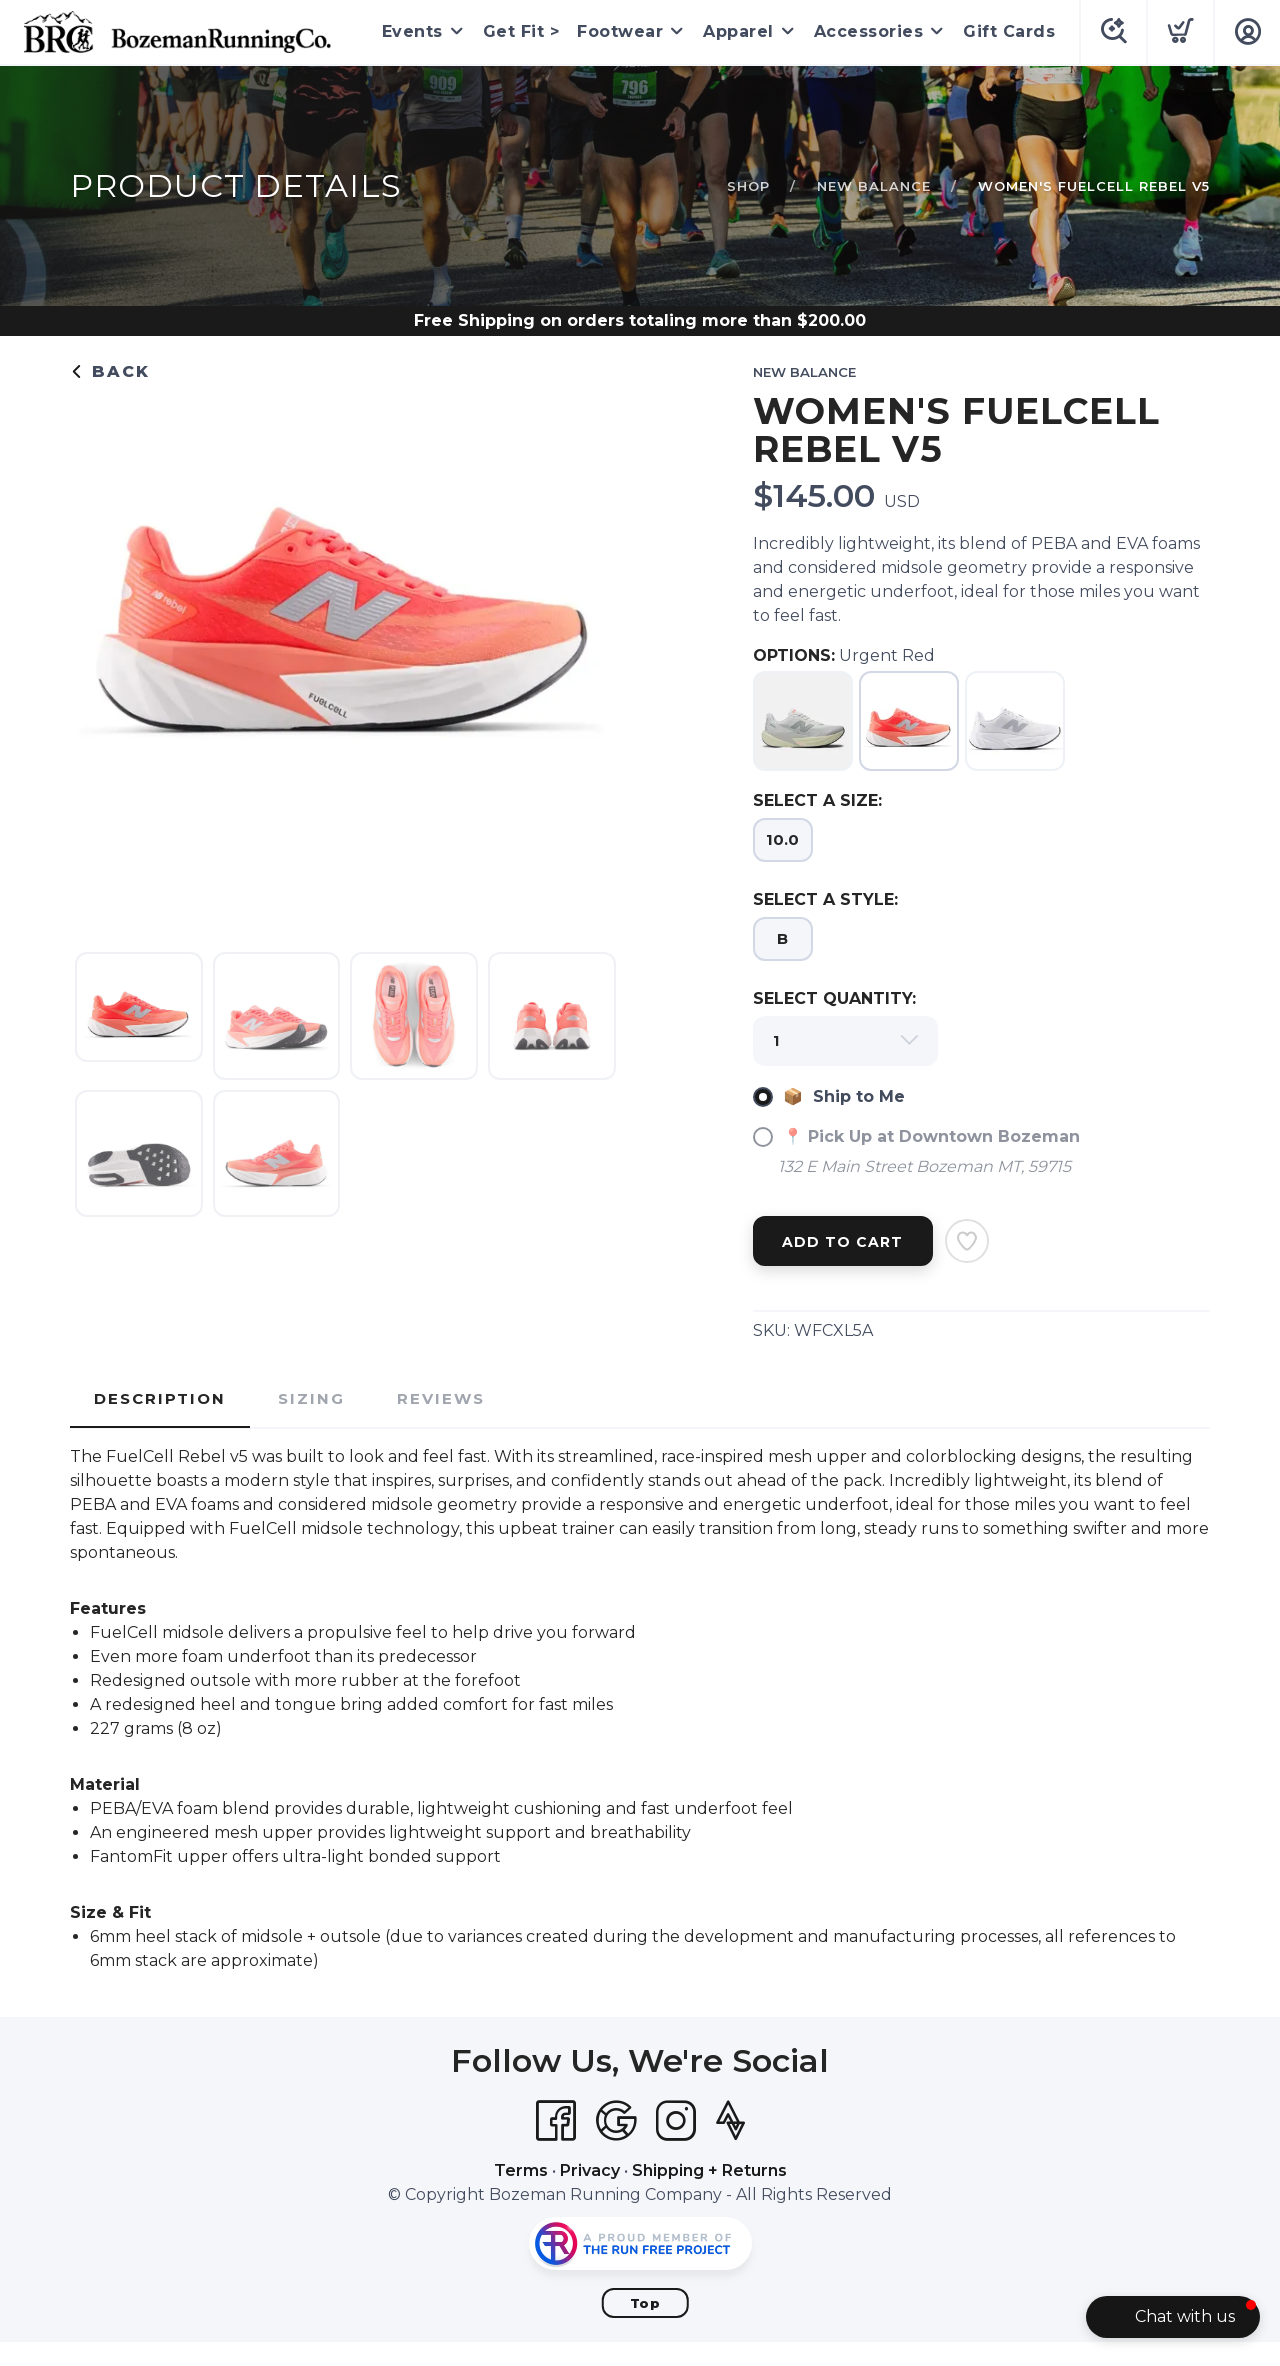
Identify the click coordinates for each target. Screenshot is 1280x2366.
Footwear (620, 31)
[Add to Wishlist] (967, 1241)
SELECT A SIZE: (817, 800)
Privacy (590, 2170)
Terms (521, 2170)
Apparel (738, 31)
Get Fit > (521, 31)
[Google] (616, 2121)
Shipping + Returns (709, 2170)
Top (645, 2303)
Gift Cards (1009, 31)
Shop (748, 186)
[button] (1173, 2317)
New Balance (874, 186)
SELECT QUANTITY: (834, 998)
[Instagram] (676, 2121)
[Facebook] (556, 2121)
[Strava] (730, 2121)
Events (412, 31)
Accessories (869, 31)
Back (110, 371)
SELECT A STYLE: (825, 899)
